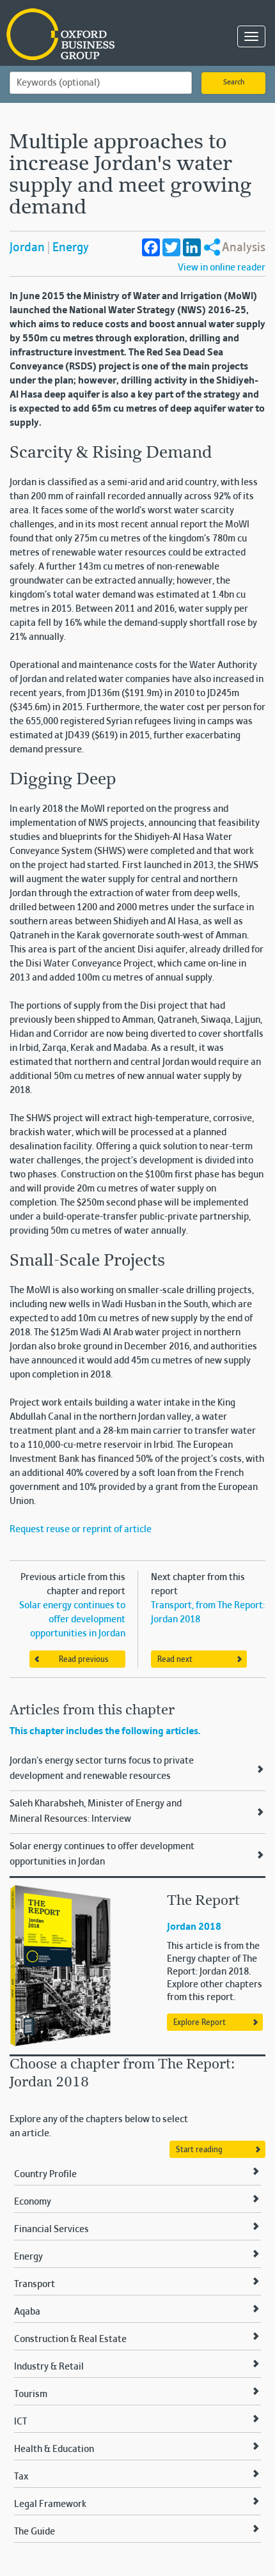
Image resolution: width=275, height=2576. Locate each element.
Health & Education (54, 2449)
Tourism (30, 2394)
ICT (20, 2422)
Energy (70, 248)
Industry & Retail (49, 2367)
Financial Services (51, 2229)
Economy (32, 2202)
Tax (21, 2477)
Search (233, 82)
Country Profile (45, 2174)
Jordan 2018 (194, 1927)
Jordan (27, 248)
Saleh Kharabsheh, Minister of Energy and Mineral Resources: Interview (96, 1811)
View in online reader (221, 268)
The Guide (34, 2532)
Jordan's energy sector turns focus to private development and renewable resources (102, 1768)
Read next (174, 1660)
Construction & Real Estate (70, 2339)
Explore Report (199, 2023)
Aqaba (27, 2312)
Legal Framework (50, 2504)
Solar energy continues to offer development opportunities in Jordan (72, 1620)
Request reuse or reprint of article (81, 1530)
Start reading (199, 2150)
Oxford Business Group (70, 35)
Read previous (83, 1660)
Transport (34, 2284)
